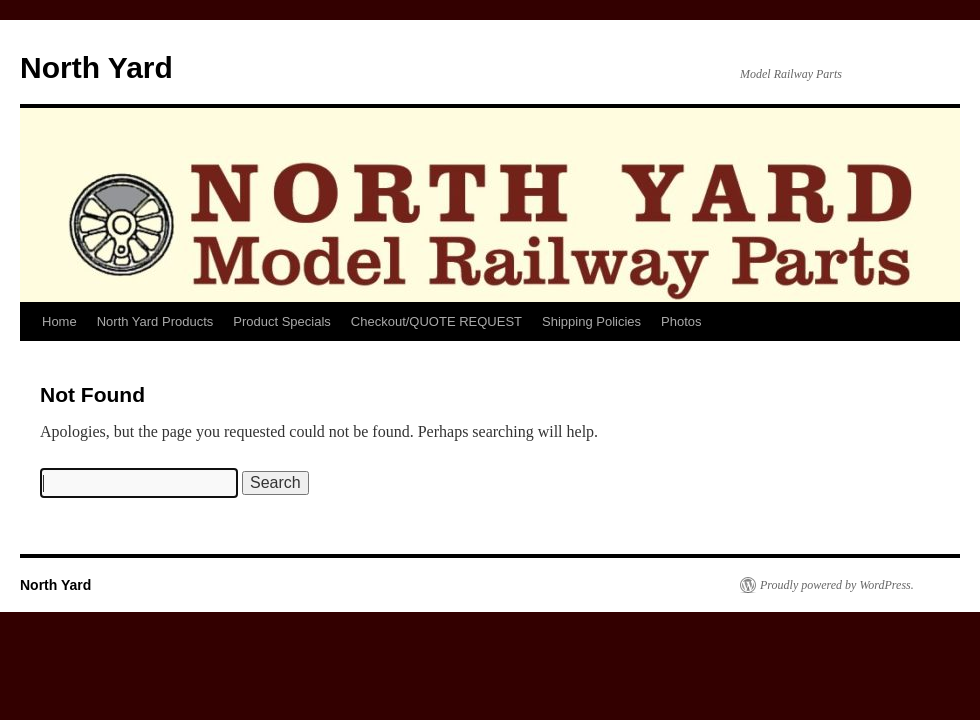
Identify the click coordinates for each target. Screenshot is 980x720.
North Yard (96, 67)
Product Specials (282, 321)
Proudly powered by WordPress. (837, 585)
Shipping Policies (591, 321)
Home (59, 321)
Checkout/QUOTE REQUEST (436, 321)
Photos (681, 321)
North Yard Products (155, 321)
